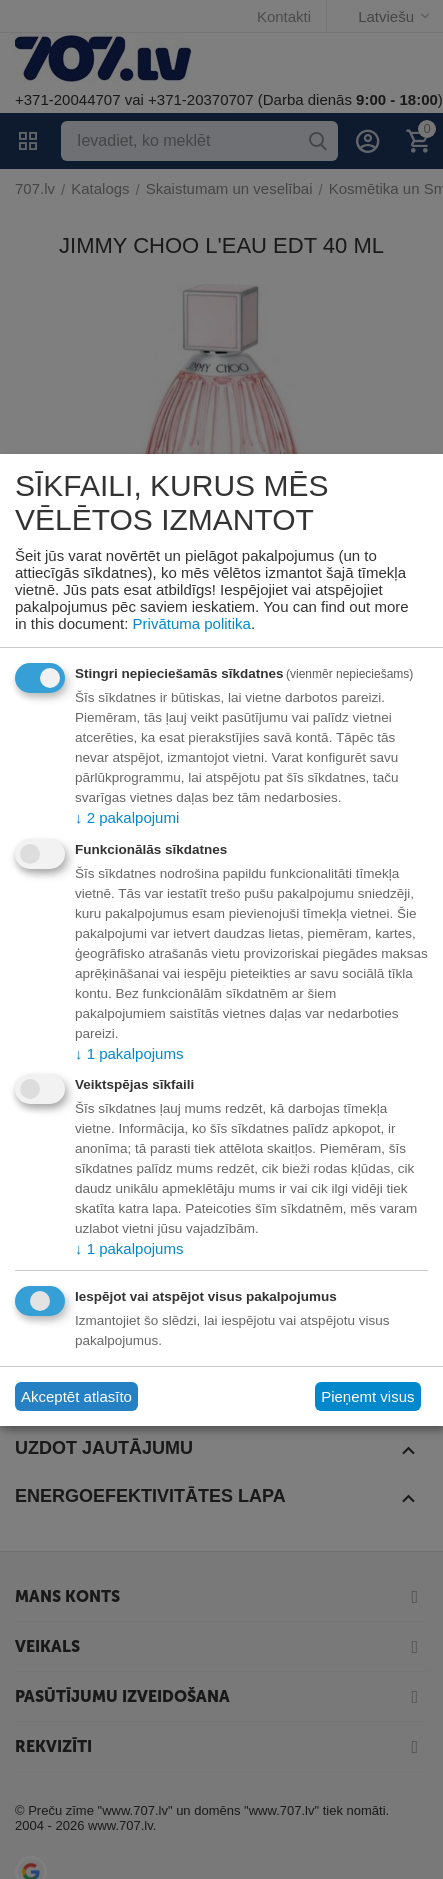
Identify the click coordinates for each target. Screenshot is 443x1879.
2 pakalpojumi (127, 817)
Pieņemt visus (367, 1396)
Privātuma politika (192, 623)
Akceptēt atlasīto (76, 1396)
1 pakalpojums (129, 1053)
